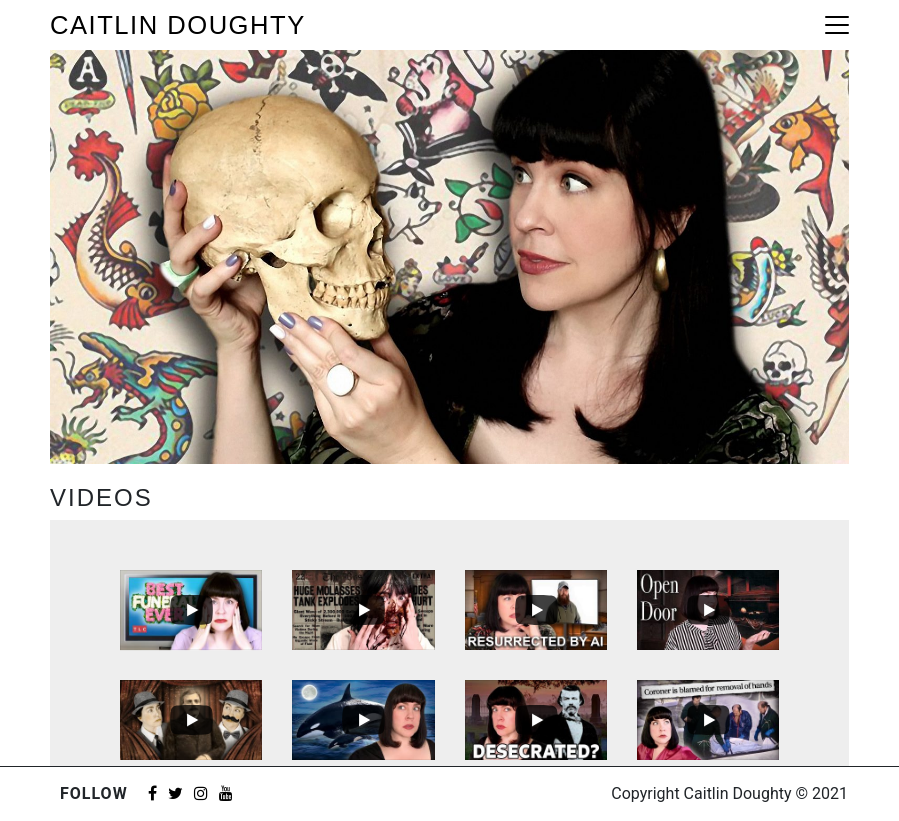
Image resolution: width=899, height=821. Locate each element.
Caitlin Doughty (178, 25)
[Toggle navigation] (837, 25)
